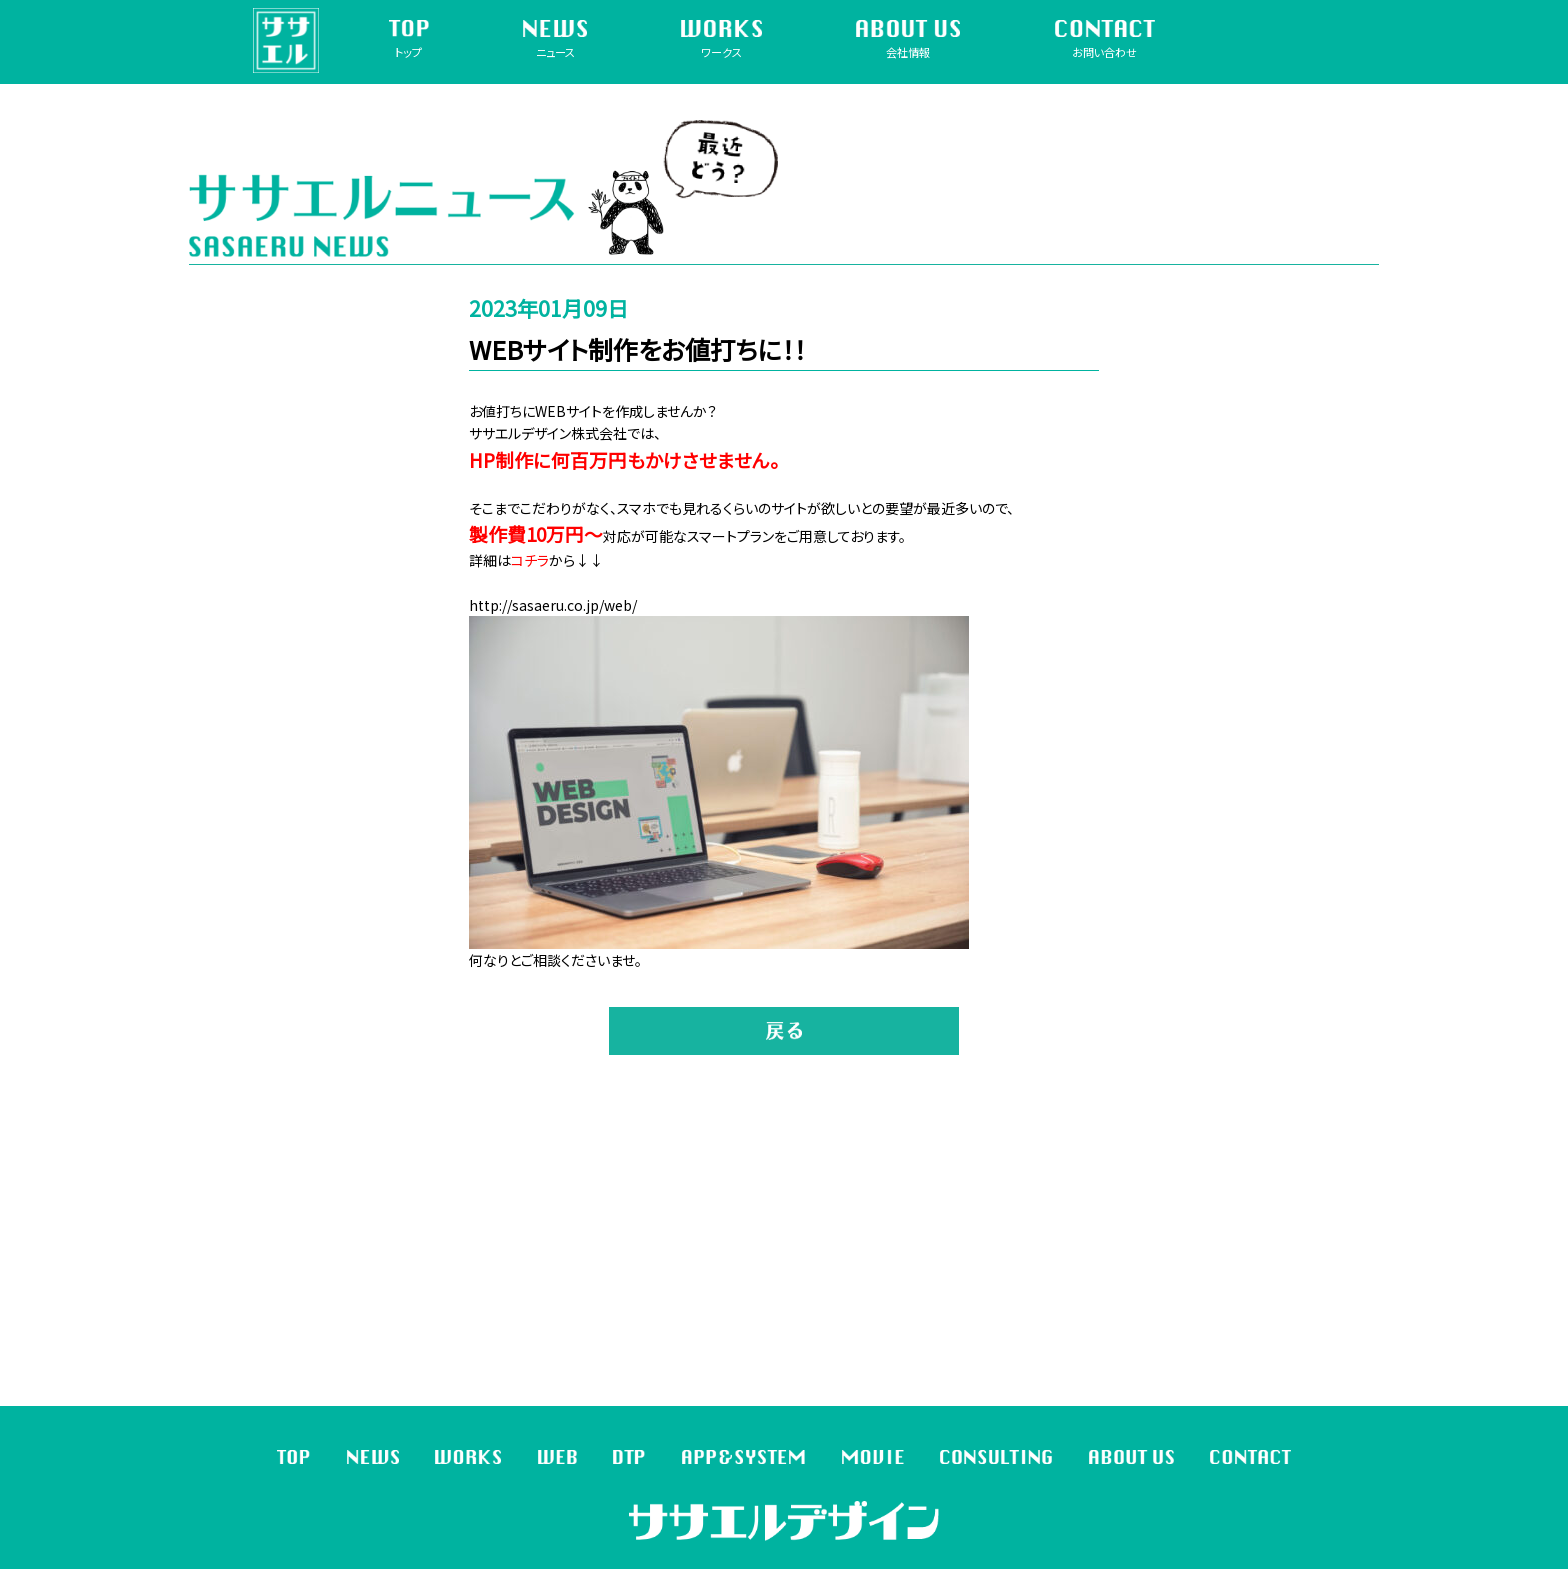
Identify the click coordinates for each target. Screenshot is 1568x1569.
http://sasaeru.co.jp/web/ (553, 605)
